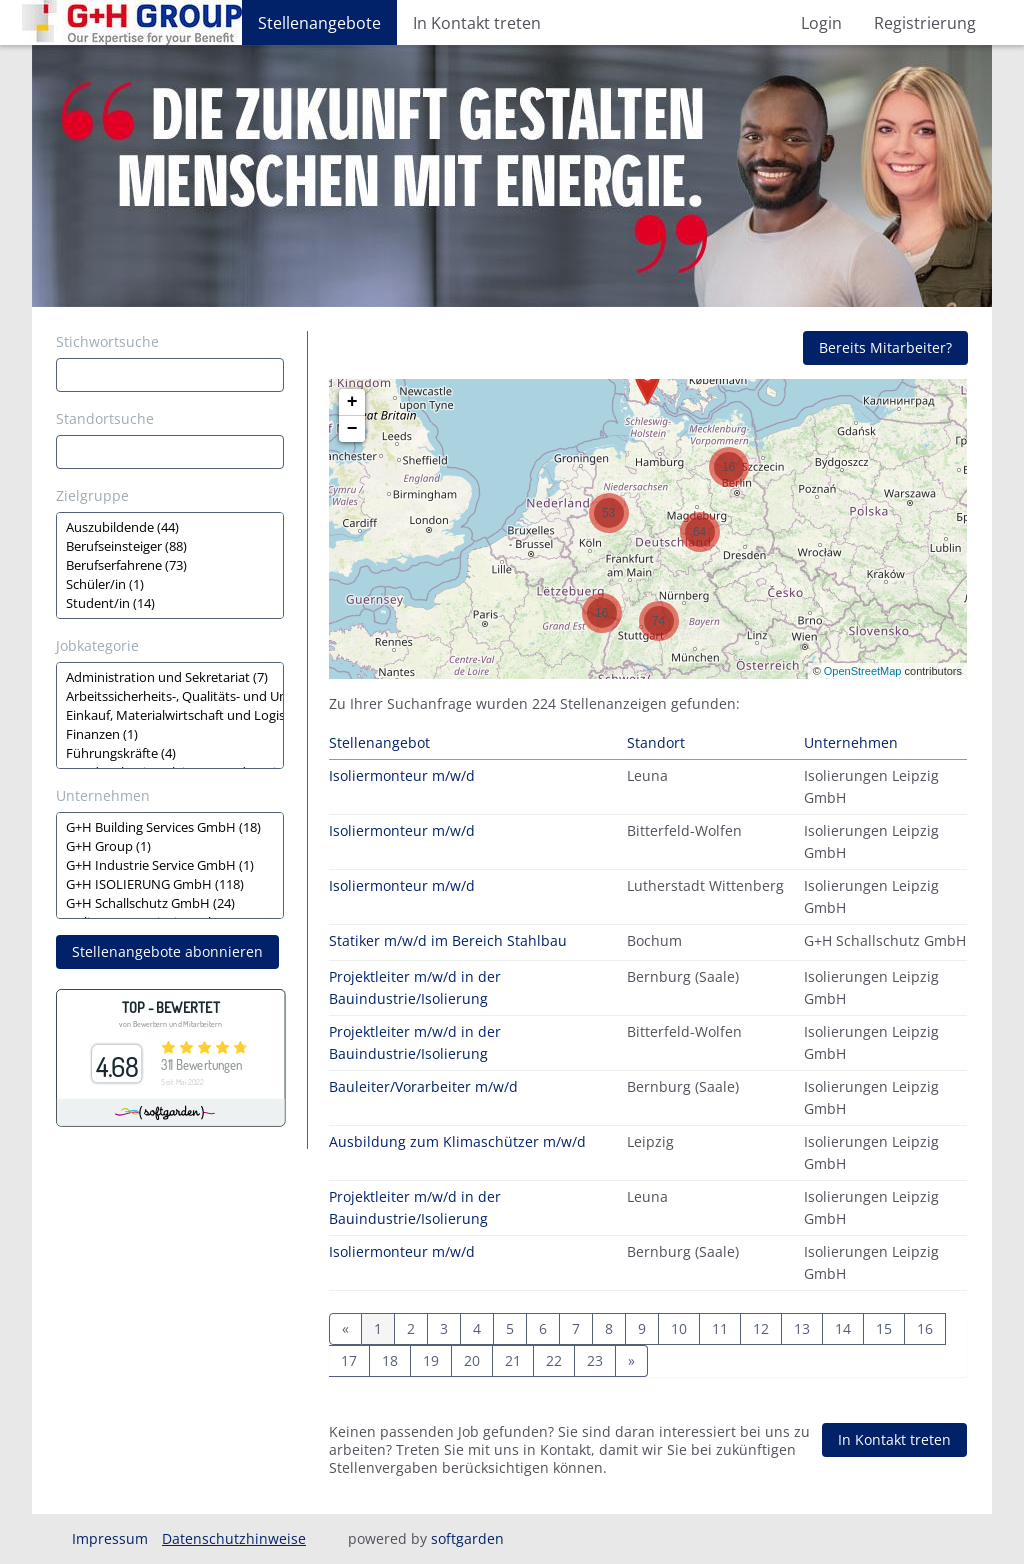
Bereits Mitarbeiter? (885, 347)
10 (679, 1328)
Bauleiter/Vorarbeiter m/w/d (423, 1086)
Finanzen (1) (170, 734)
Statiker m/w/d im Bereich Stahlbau (448, 940)
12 (761, 1328)
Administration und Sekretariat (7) (170, 677)
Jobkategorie (97, 645)
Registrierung (925, 23)
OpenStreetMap (863, 671)
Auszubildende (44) (170, 527)
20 (472, 1360)
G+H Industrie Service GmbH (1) (170, 865)
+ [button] (352, 402)
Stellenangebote (319, 23)
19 (431, 1360)
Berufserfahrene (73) (170, 565)
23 (595, 1360)
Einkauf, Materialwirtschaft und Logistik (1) (170, 715)
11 (720, 1328)
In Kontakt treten (477, 23)
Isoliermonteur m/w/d (402, 775)
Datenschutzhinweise (234, 1538)
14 (843, 1328)
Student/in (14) (170, 603)
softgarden (467, 1538)
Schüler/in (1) (170, 584)
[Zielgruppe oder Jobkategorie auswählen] (170, 565)
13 (802, 1328)
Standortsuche (105, 418)
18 (390, 1360)
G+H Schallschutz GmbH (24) (170, 903)
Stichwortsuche (107, 341)
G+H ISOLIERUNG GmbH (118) (170, 884)
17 (349, 1360)
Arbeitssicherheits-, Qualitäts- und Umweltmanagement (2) (170, 696)
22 (554, 1360)
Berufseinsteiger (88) (170, 546)
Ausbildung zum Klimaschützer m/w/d (457, 1141)
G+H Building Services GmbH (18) (170, 827)
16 (925, 1328)
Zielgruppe (92, 495)
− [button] (352, 429)
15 (884, 1328)
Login (821, 23)
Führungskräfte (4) (170, 753)
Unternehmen (103, 795)
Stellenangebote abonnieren (167, 951)
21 (513, 1360)
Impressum (110, 1538)
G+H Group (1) (170, 846)
